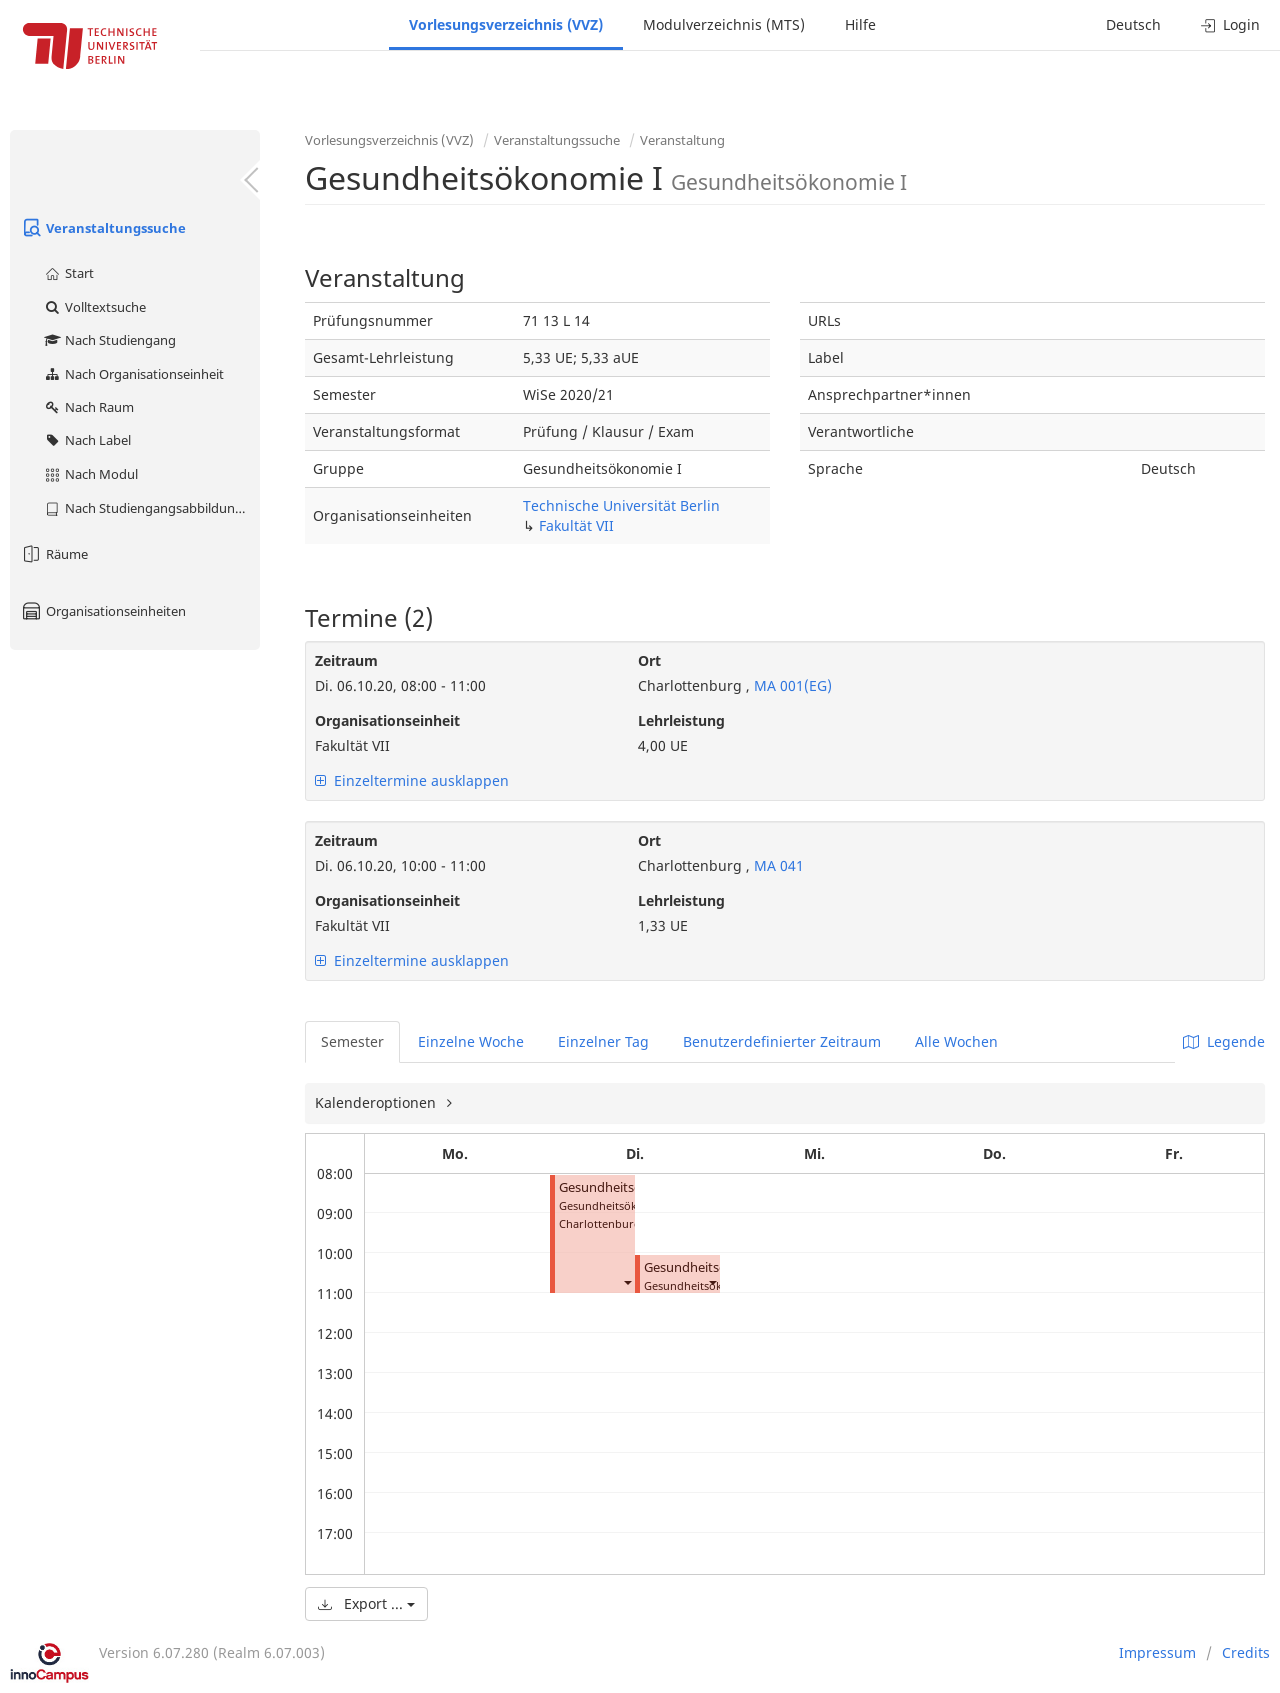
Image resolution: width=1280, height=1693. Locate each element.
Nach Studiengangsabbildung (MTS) (151, 508)
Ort (649, 660)
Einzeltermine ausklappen (412, 780)
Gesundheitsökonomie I (630, 1187)
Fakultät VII (576, 525)
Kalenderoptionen (377, 1102)
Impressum (1157, 1652)
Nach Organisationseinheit (133, 374)
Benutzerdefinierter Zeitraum (782, 1041)
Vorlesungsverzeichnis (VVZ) (506, 24)
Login (1230, 24)
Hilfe (860, 24)
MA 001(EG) (791, 685)
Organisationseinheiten (103, 611)
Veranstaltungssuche (103, 228)
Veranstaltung (682, 140)
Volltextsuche (94, 307)
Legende (1224, 1041)
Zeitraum (346, 660)
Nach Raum (88, 407)
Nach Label (87, 440)
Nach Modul (90, 474)
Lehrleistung (681, 720)
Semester (352, 1041)
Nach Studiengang (109, 340)
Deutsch (1133, 24)
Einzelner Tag (603, 1041)
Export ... (366, 1603)
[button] (627, 1281)
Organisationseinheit (387, 720)
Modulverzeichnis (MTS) (724, 24)
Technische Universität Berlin (621, 505)
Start (68, 273)
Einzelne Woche (471, 1041)
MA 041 (777, 865)
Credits (1246, 1652)
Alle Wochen (956, 1041)
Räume (54, 554)
